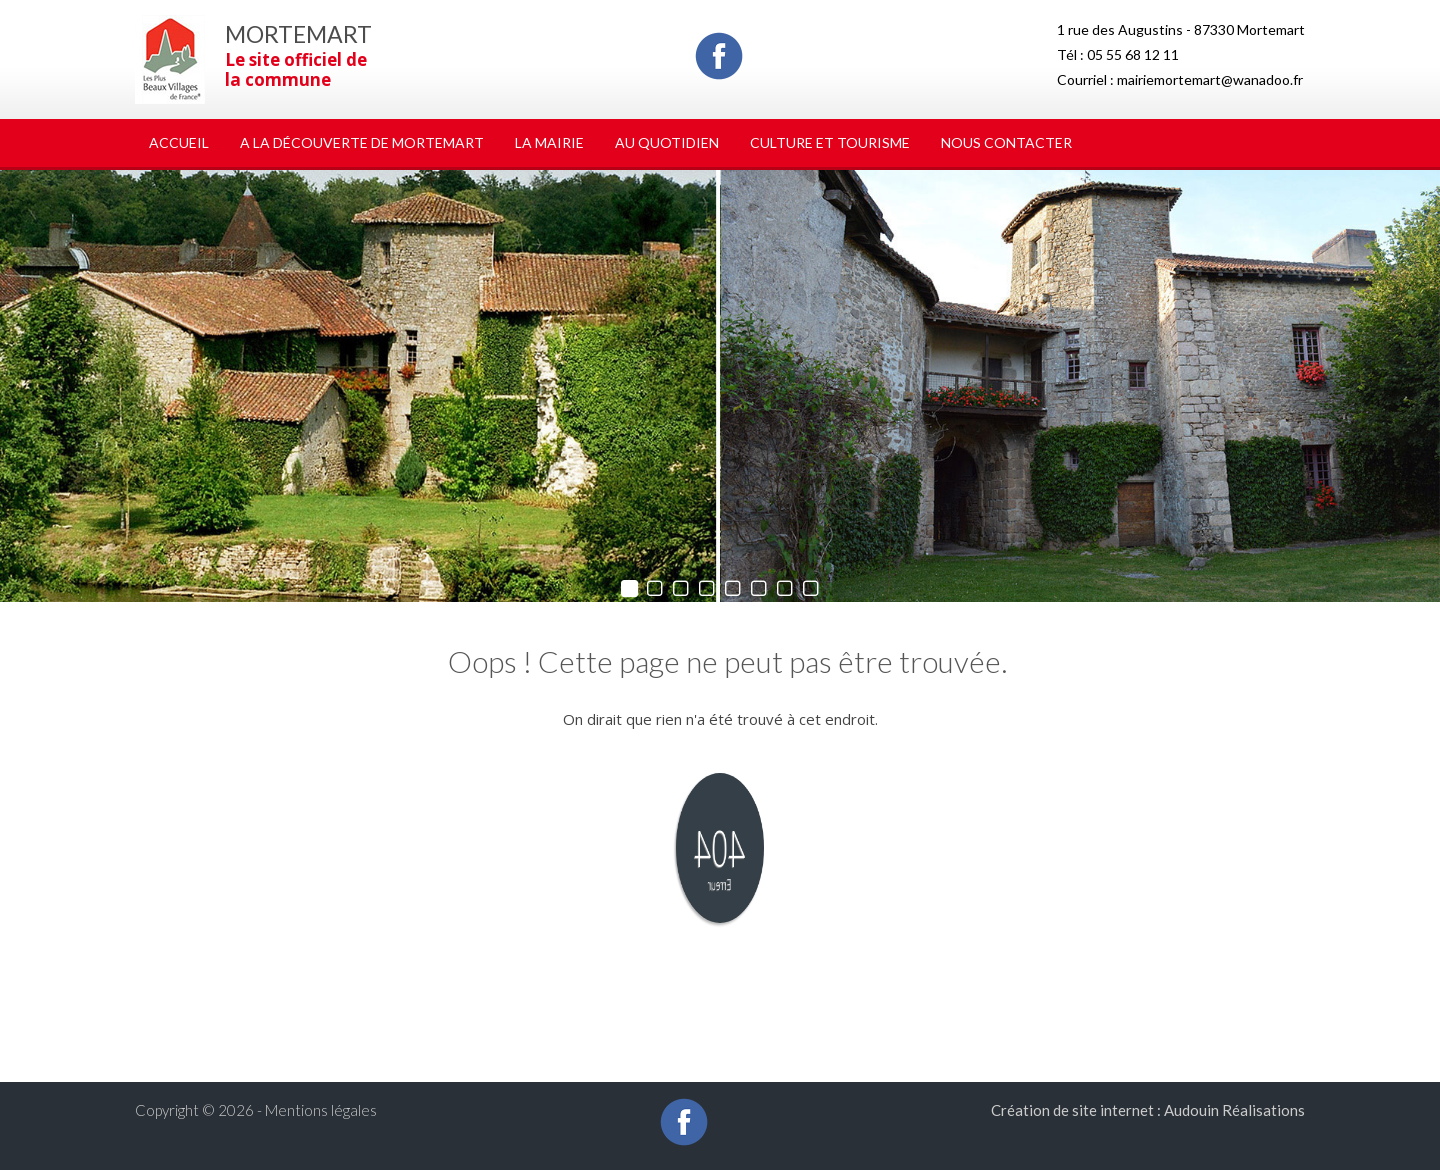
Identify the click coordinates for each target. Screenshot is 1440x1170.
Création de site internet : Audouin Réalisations (1148, 1110)
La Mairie (549, 142)
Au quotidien (667, 142)
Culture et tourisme (830, 142)
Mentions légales (321, 1110)
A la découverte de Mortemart (362, 142)
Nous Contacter (1006, 142)
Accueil (179, 142)
